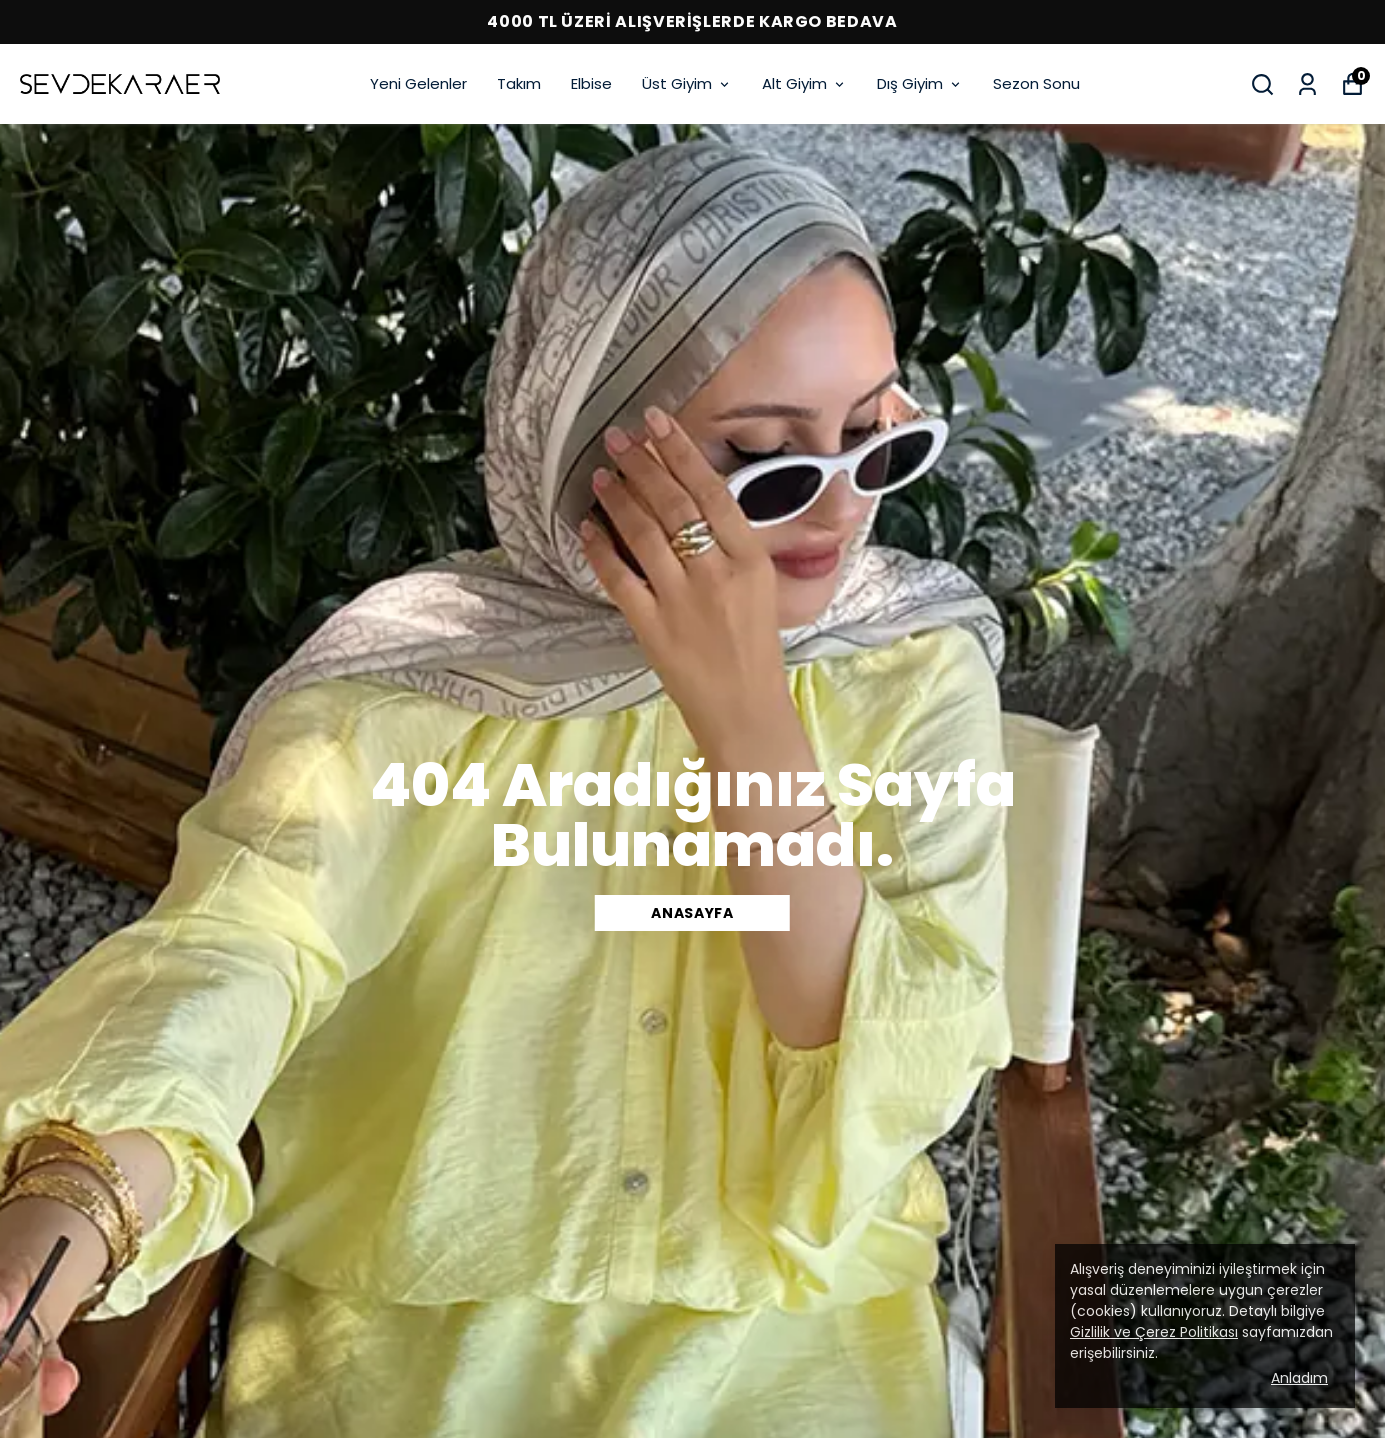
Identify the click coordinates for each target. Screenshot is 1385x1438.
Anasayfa (692, 913)
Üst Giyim (687, 83)
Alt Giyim (804, 83)
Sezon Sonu (1036, 83)
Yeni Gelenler (418, 83)
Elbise (591, 83)
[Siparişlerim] (1307, 84)
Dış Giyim (920, 83)
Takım (519, 83)
